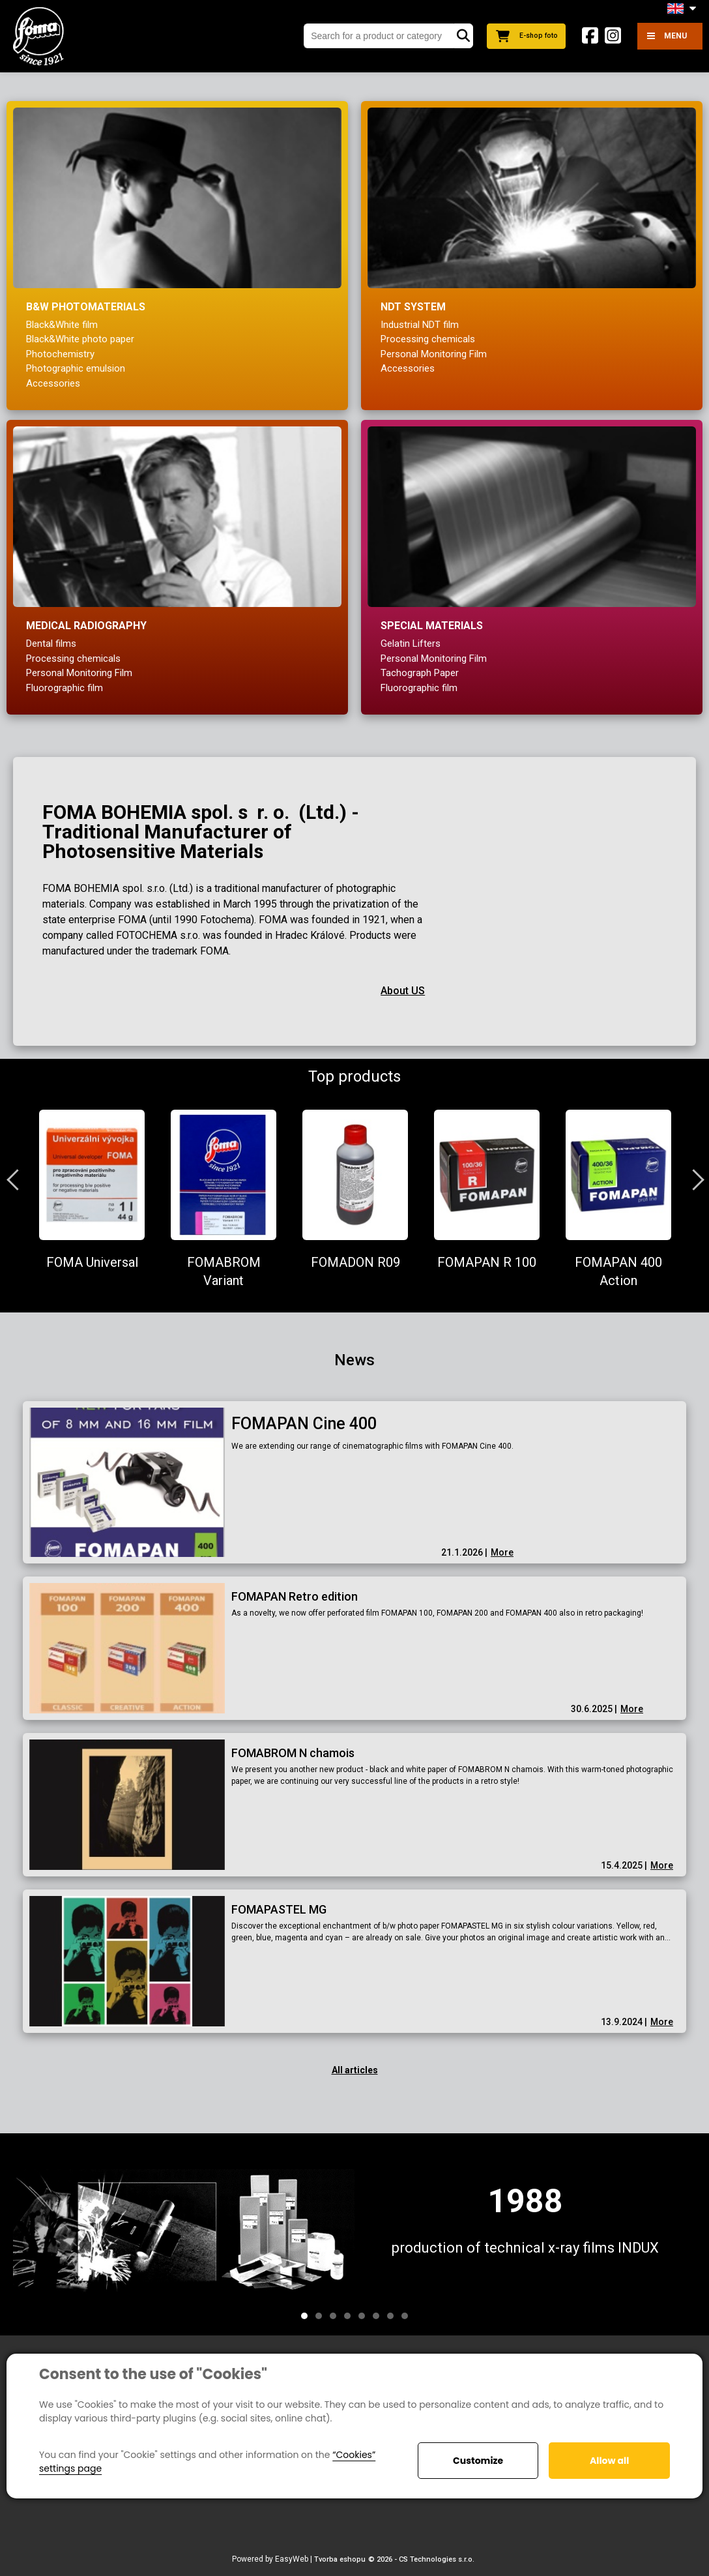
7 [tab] (390, 2316)
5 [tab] (361, 2316)
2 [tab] (318, 2316)
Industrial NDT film (420, 325)
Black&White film (62, 325)
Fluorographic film (64, 688)
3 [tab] (333, 2316)
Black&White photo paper (80, 339)
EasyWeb (291, 2559)
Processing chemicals (428, 339)
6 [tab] (376, 2316)
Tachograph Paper (420, 673)
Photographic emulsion (75, 368)
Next (692, 1178)
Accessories (53, 383)
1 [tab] (304, 2316)
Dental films (51, 643)
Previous (16, 1178)
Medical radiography (86, 625)
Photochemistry (60, 354)
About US (403, 991)
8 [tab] (404, 2316)
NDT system (413, 307)
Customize (478, 2460)
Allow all (609, 2460)
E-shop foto (523, 36)
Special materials (432, 625)
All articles (355, 2070)
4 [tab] (347, 2316)
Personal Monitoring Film (434, 354)
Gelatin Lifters (411, 643)
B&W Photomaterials (85, 307)
